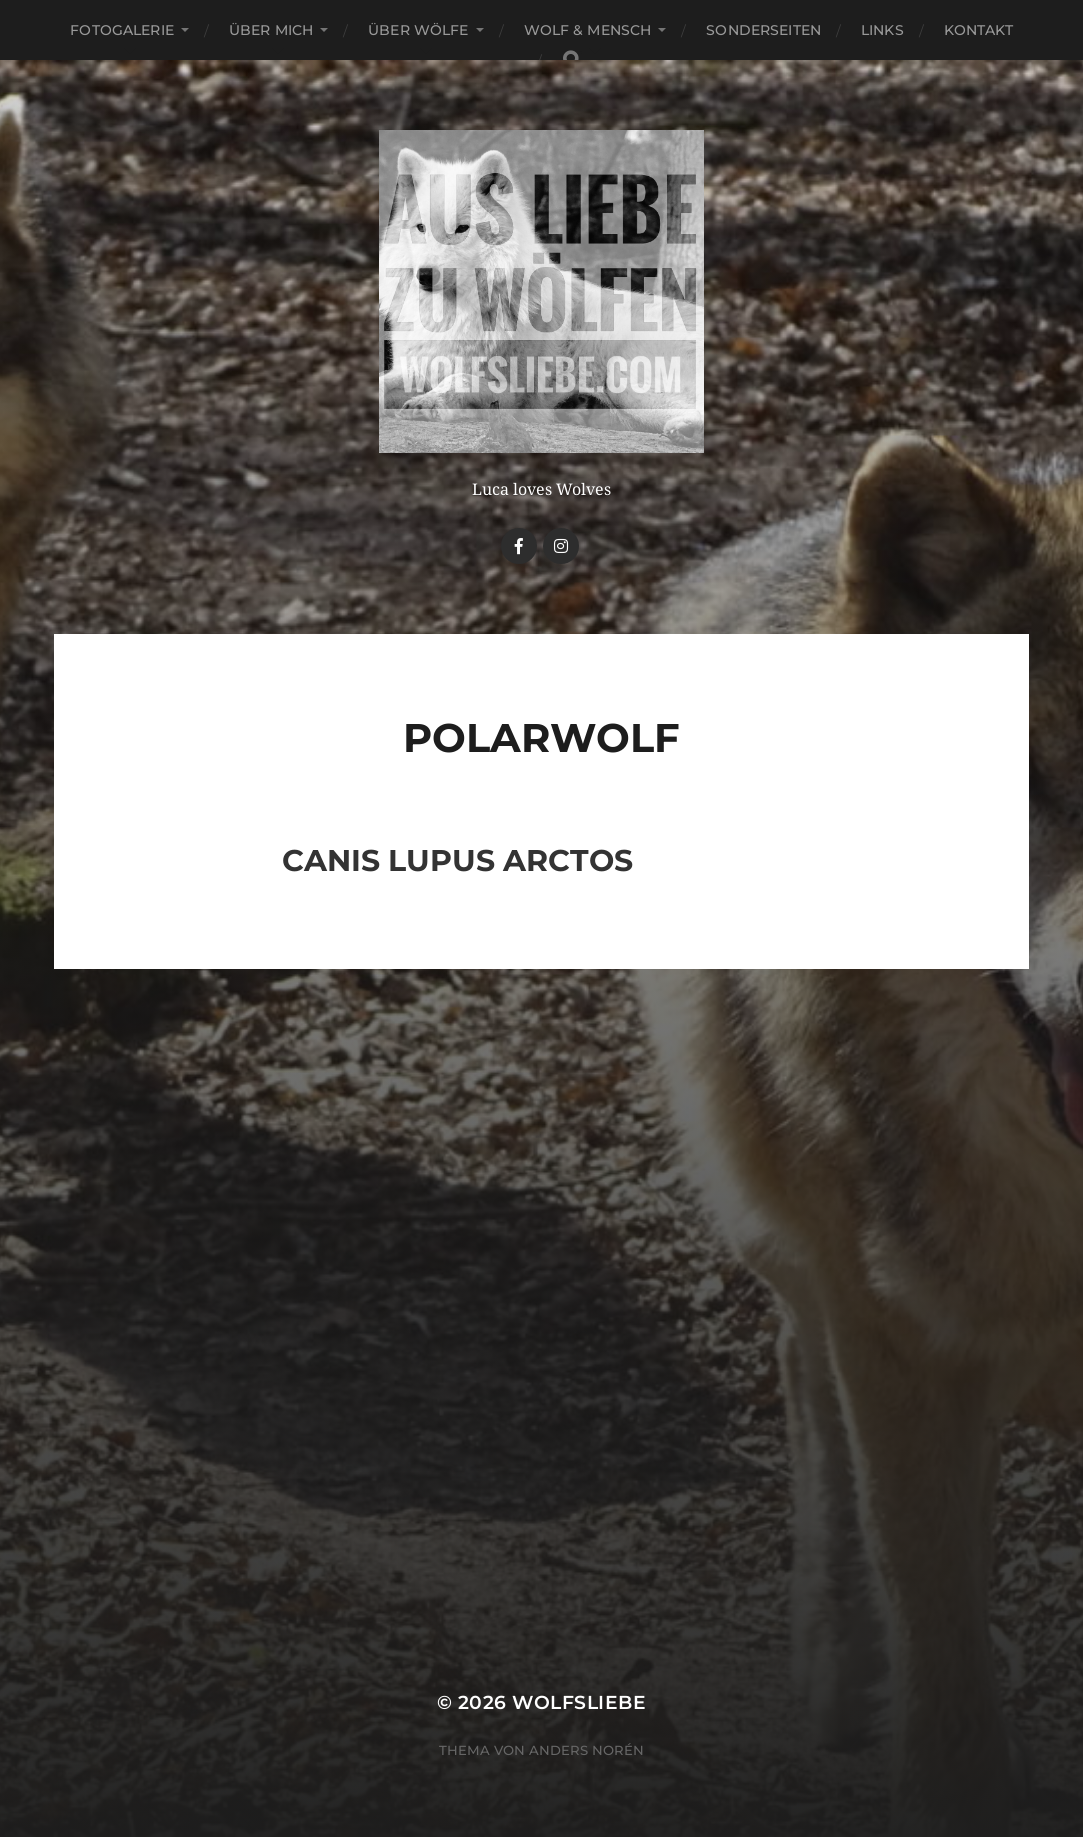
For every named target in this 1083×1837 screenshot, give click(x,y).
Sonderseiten (763, 30)
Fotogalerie (122, 30)
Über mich (271, 30)
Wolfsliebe (579, 1702)
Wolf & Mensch (588, 30)
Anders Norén (586, 1750)
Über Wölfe (418, 30)
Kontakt (978, 30)
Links (882, 30)
